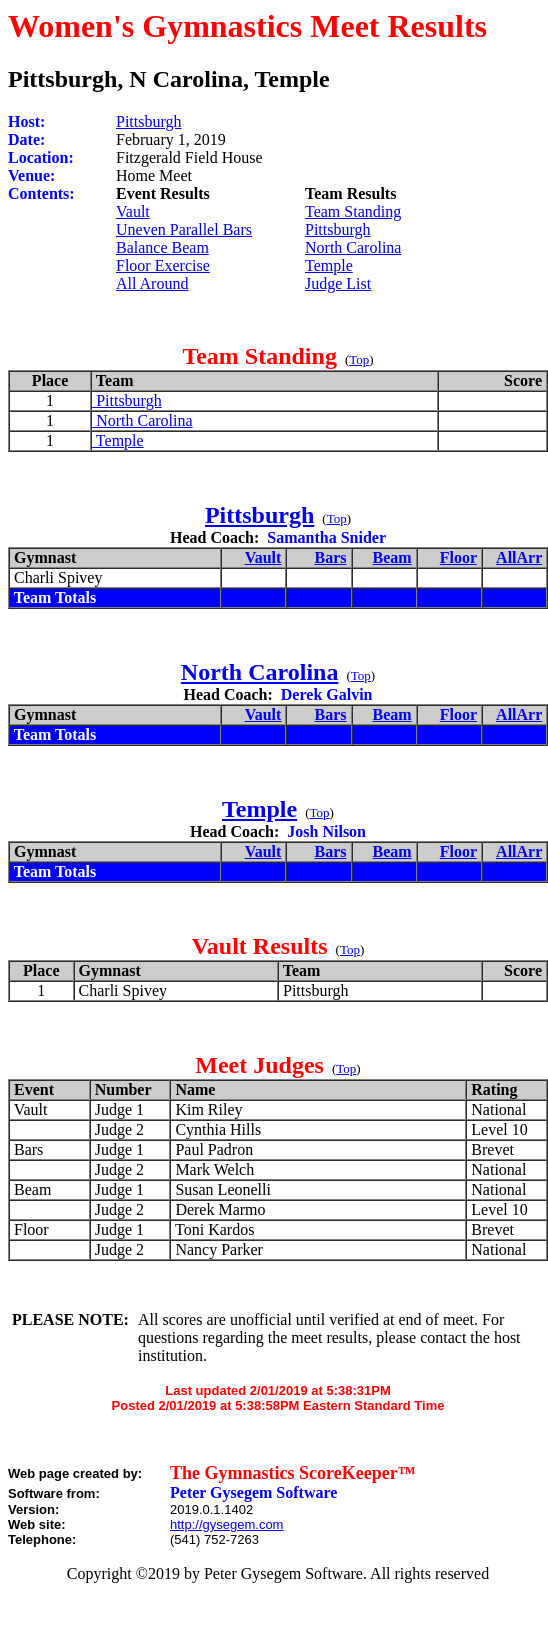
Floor (458, 557)
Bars (331, 557)
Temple (329, 265)
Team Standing (353, 211)
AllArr (519, 557)
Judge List (338, 283)
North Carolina (353, 247)
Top (359, 359)
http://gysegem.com (226, 1524)
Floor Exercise (163, 265)
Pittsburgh (149, 121)
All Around (152, 283)
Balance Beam (162, 247)
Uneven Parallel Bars (184, 229)
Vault (133, 211)
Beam (392, 557)
